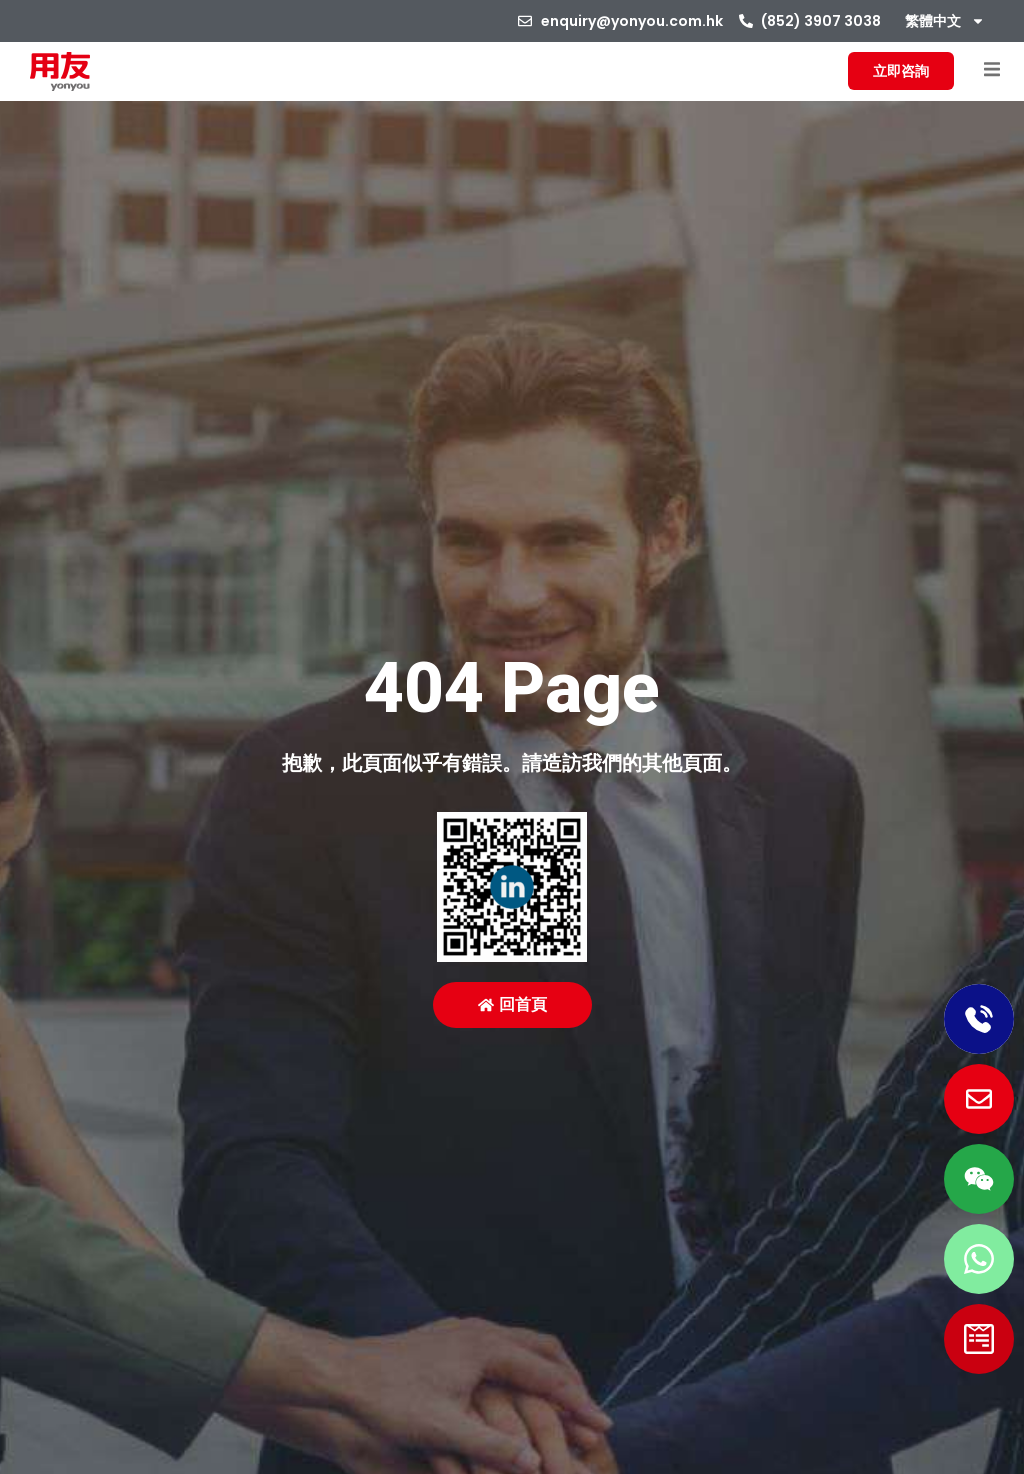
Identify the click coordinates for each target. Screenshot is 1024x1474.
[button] (991, 69)
